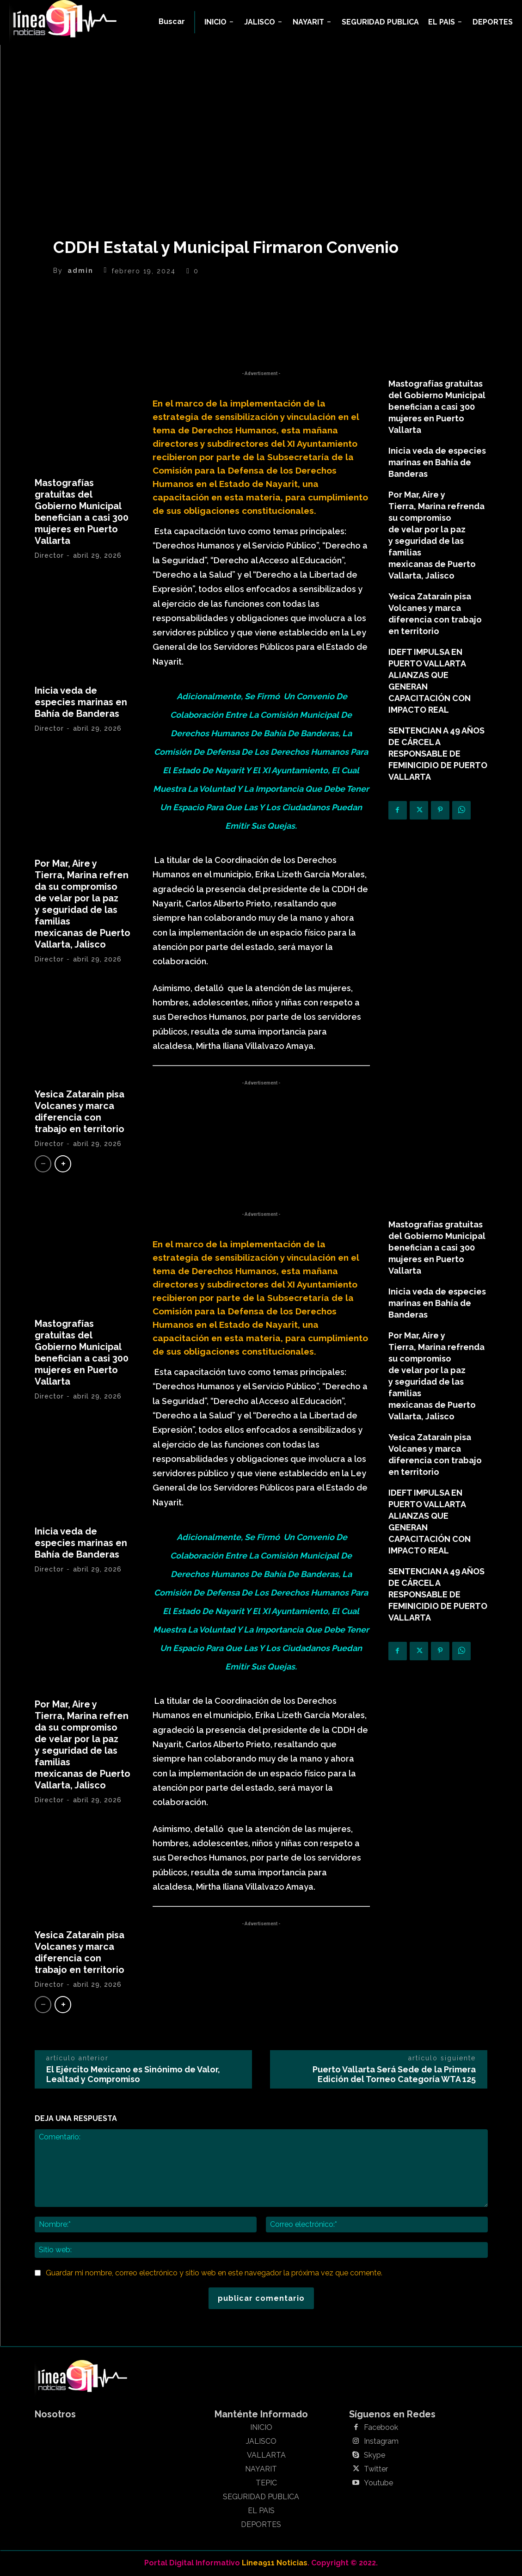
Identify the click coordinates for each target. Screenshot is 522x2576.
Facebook (381, 2427)
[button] (172, 21)
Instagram (381, 2441)
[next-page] (63, 1163)
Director (49, 555)
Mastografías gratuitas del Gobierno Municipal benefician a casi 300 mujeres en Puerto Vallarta (82, 511)
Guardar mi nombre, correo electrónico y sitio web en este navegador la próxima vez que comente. (214, 2272)
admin (80, 270)
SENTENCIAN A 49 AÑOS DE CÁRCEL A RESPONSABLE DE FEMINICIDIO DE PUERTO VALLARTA (437, 754)
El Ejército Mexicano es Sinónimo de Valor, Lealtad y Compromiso (133, 2074)
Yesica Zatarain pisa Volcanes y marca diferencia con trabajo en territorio (79, 1111)
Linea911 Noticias (274, 2562)
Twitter (376, 2469)
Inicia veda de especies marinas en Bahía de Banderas (81, 702)
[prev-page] (43, 1163)
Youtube (378, 2483)
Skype (374, 2455)
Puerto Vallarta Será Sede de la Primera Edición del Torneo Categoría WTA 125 (394, 2074)
